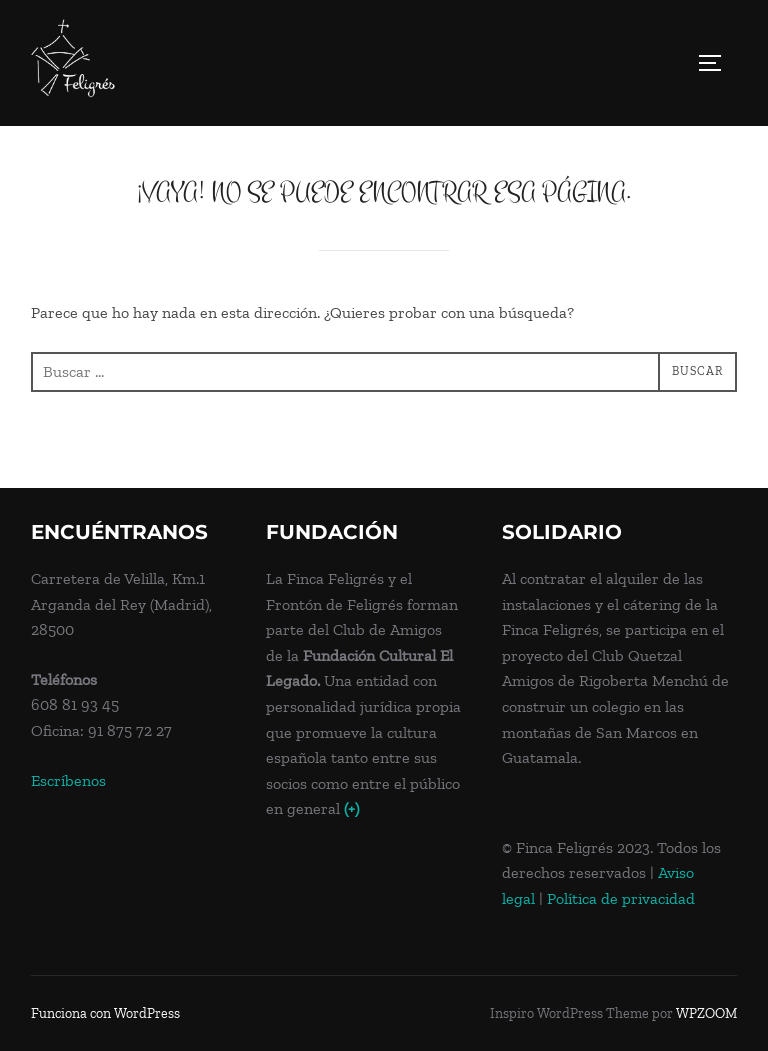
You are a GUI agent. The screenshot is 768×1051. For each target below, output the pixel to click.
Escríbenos (68, 780)
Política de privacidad (621, 898)
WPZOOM (706, 1013)
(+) (351, 808)
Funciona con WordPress (105, 1013)
